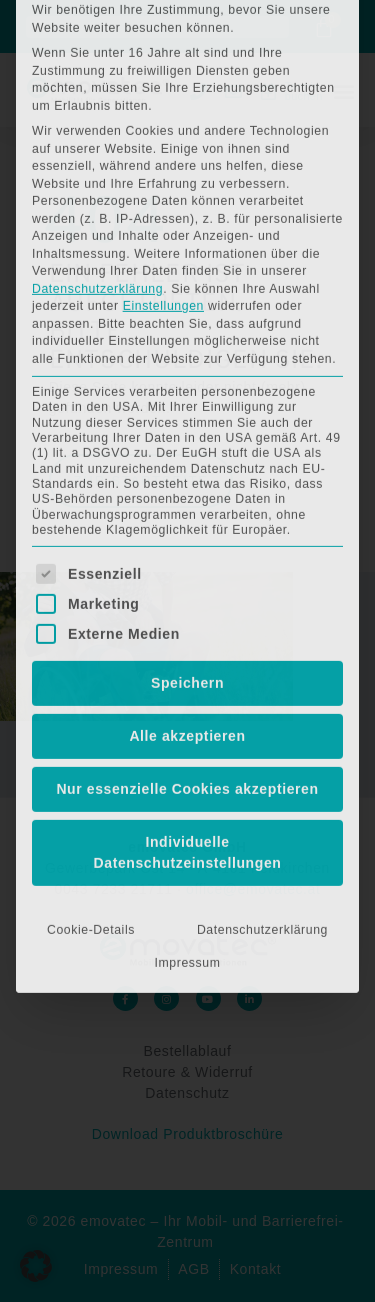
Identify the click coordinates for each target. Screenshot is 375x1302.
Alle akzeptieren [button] (187, 503)
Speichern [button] (187, 450)
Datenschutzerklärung (97, 56)
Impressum (188, 730)
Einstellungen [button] (163, 73)
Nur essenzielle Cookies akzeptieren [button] (187, 556)
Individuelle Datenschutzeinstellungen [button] (188, 619)
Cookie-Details (91, 697)
